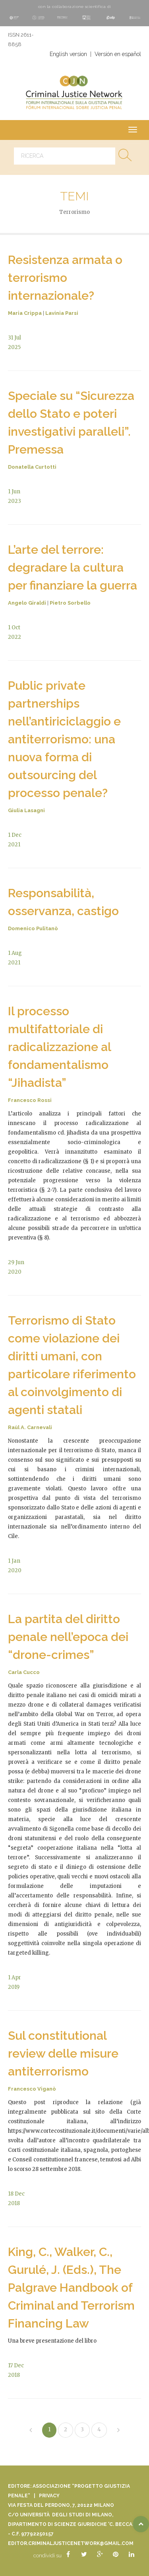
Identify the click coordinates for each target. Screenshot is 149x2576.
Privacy (49, 2495)
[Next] (118, 2430)
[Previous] (30, 2430)
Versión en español (118, 54)
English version (68, 54)
